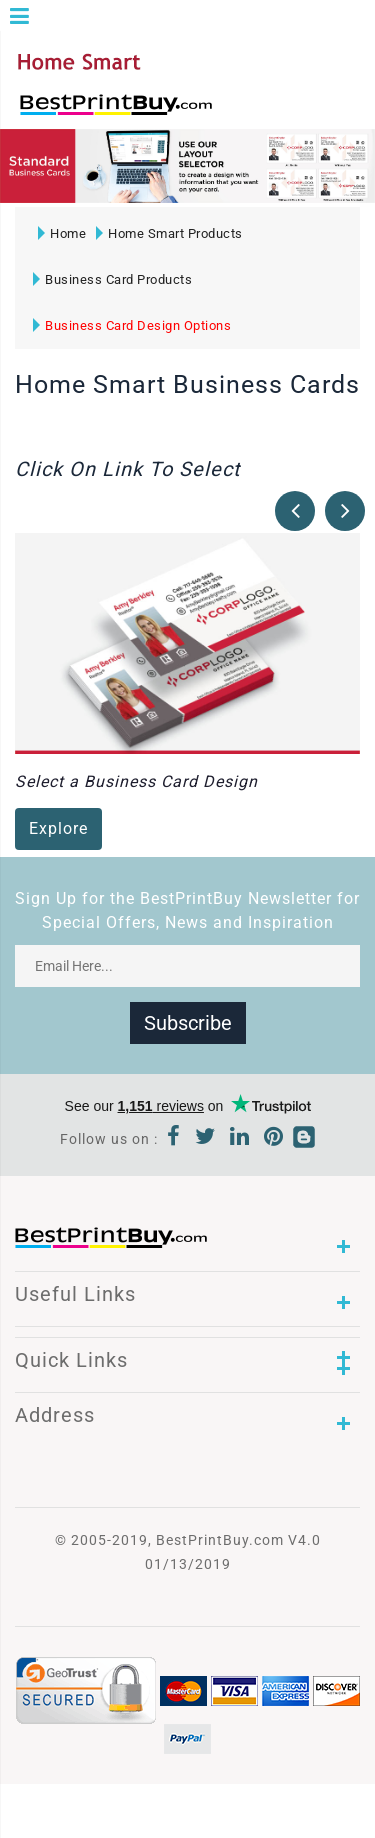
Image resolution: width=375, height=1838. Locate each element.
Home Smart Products (169, 233)
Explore (58, 828)
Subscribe (188, 1023)
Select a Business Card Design (136, 781)
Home (62, 233)
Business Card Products (112, 279)
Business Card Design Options (132, 325)
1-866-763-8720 (251, 113)
